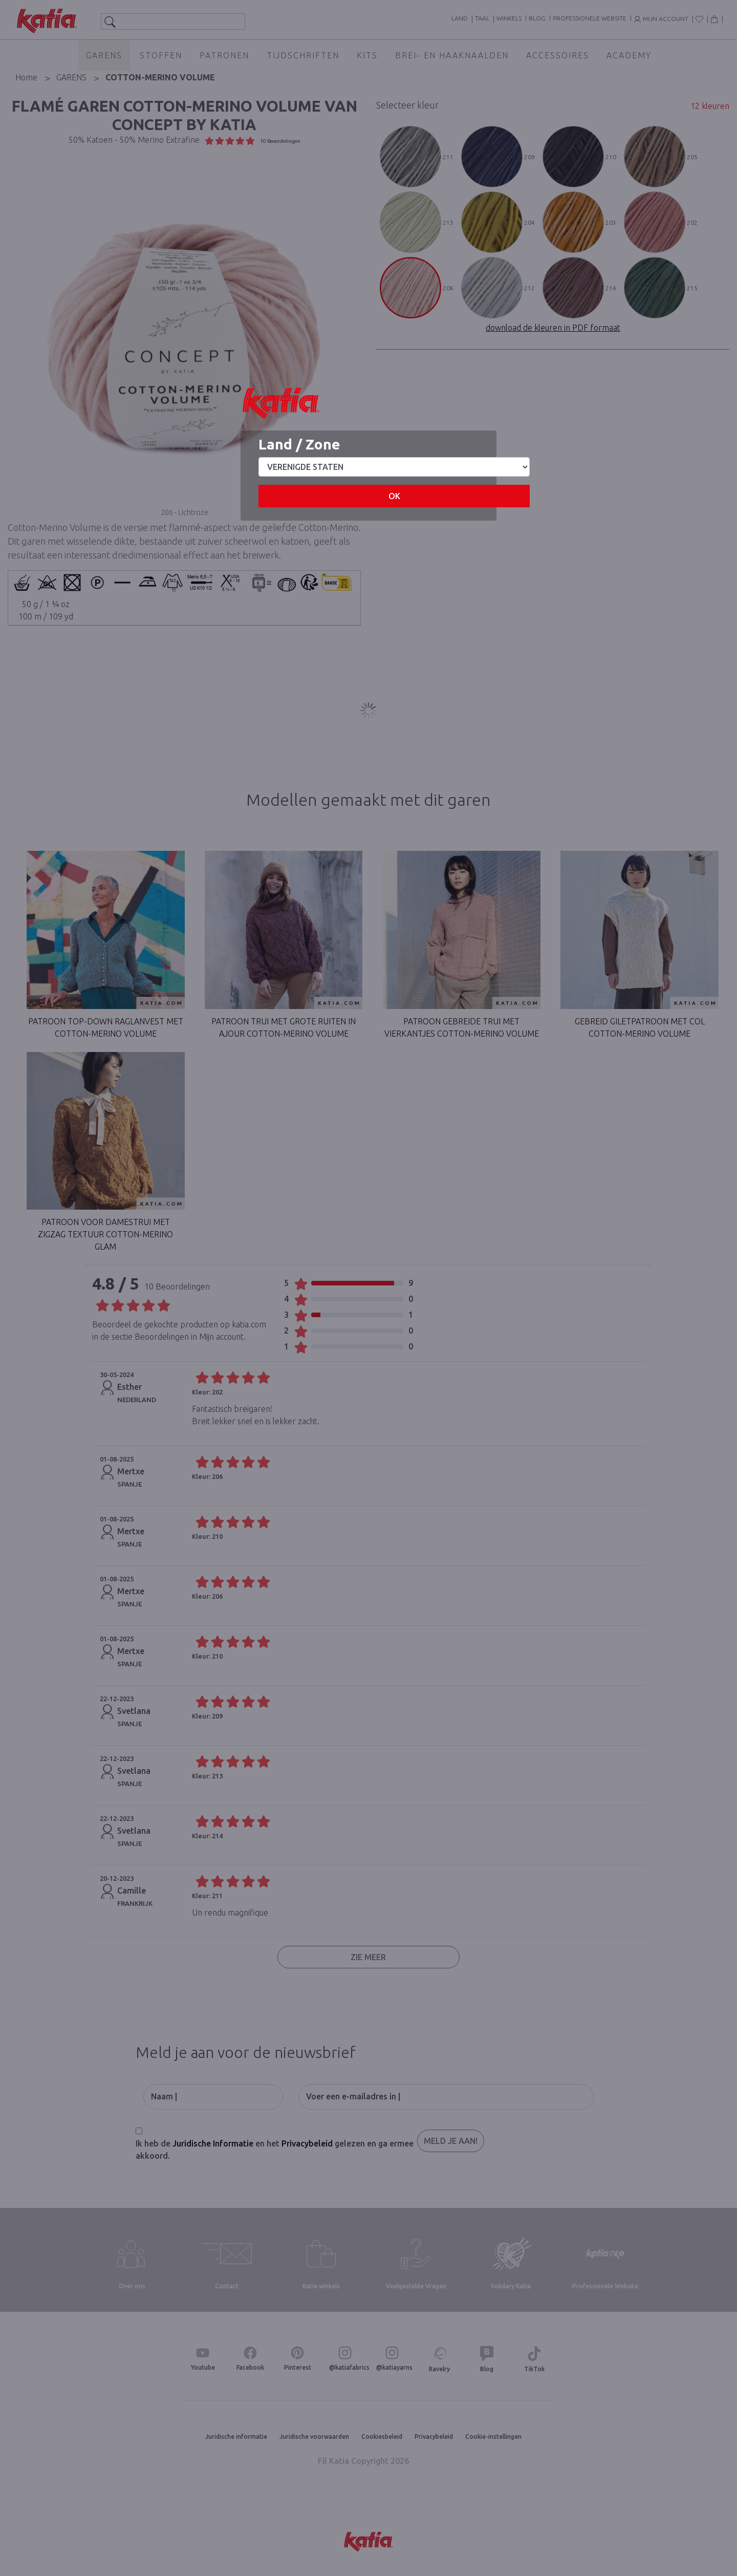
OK (394, 496)
